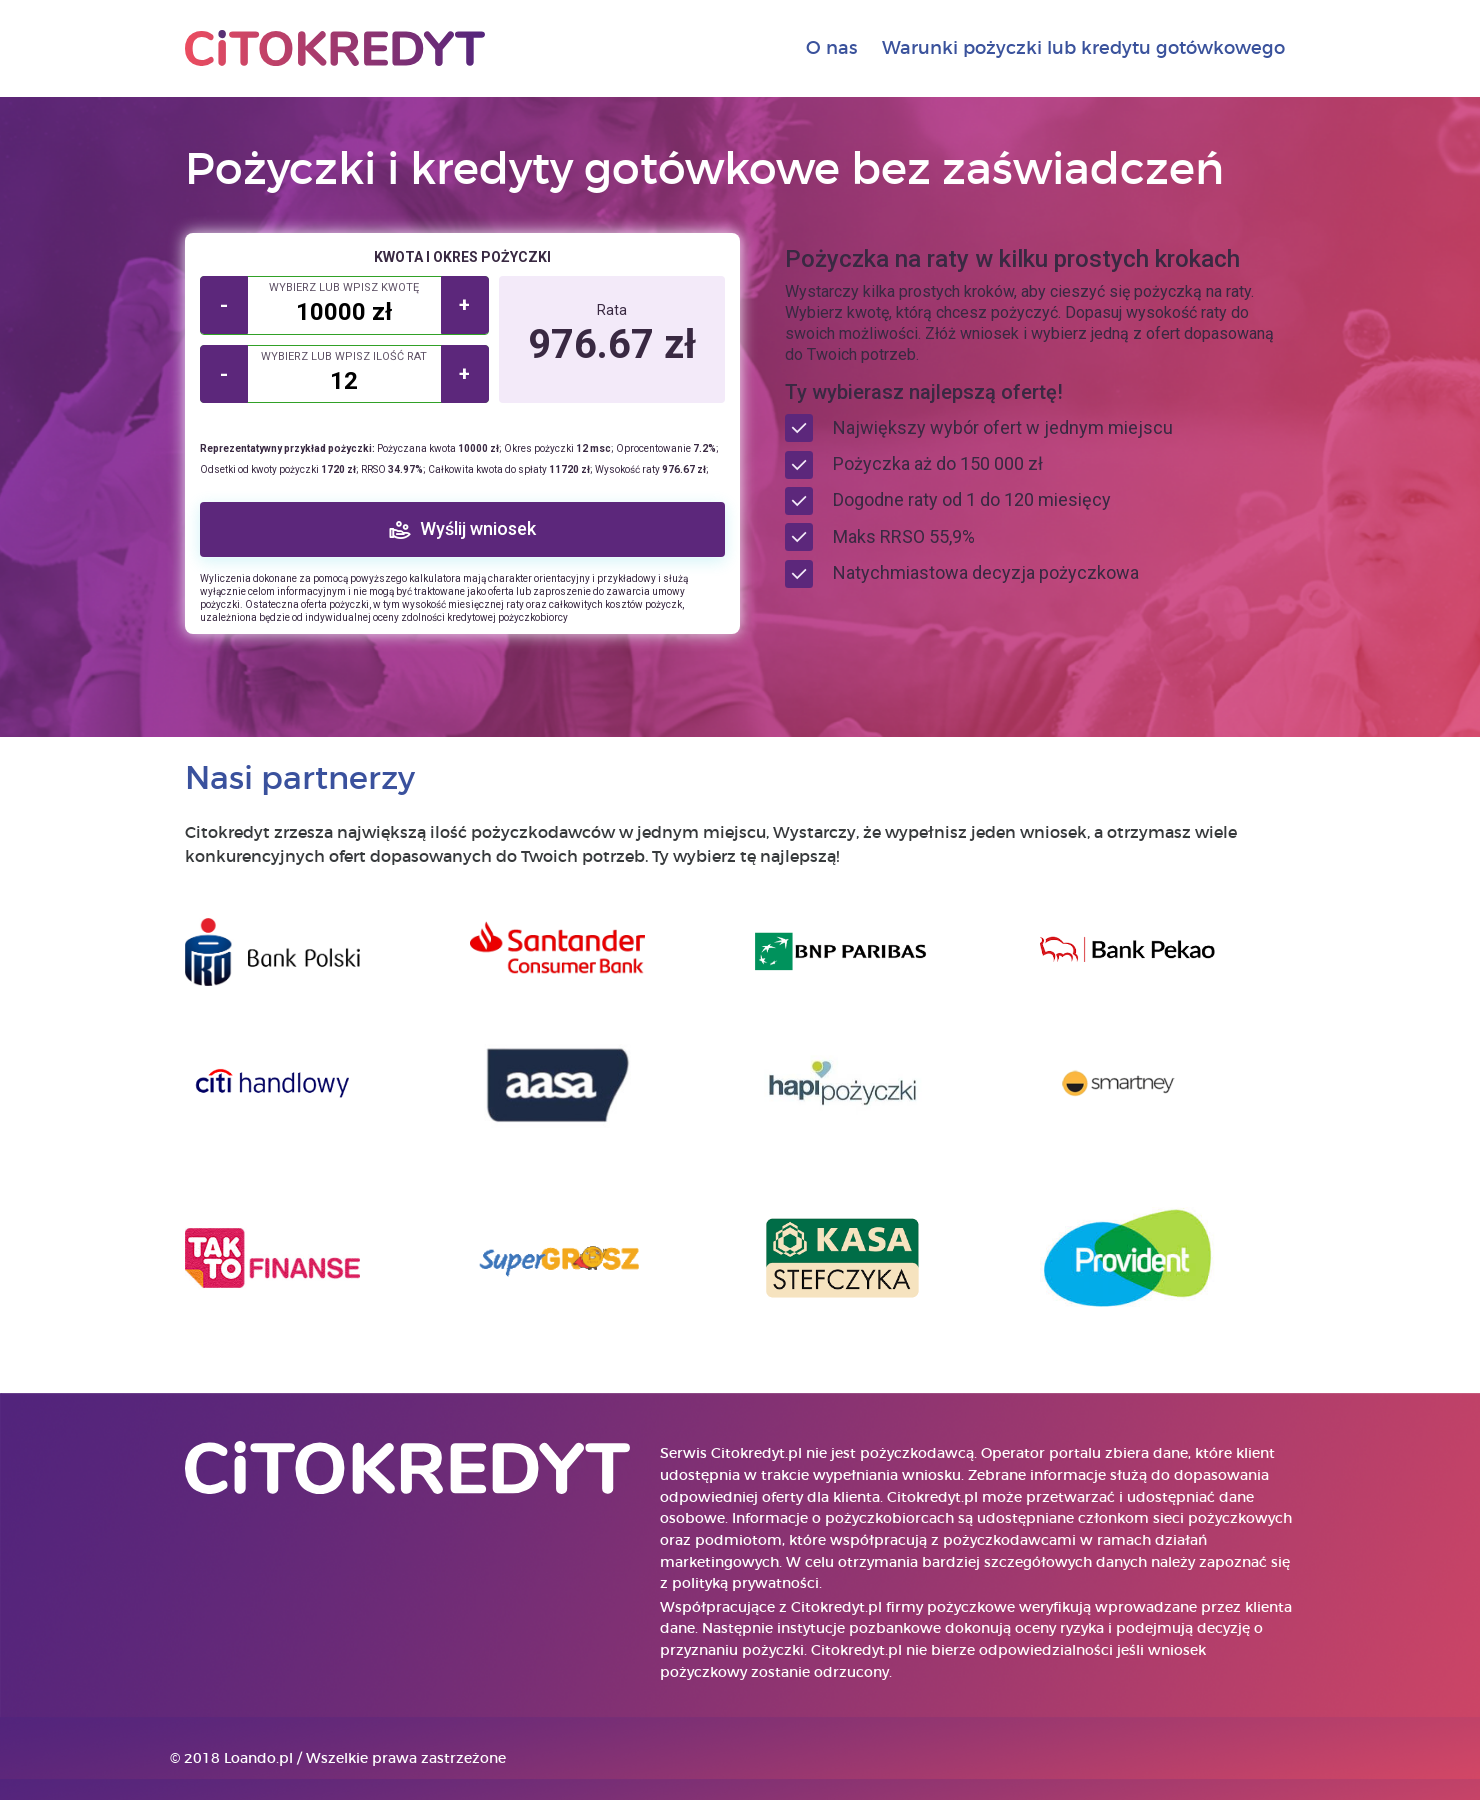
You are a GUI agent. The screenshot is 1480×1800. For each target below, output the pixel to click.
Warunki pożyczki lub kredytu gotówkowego (1083, 48)
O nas (831, 48)
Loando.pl (258, 1758)
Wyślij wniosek (478, 528)
